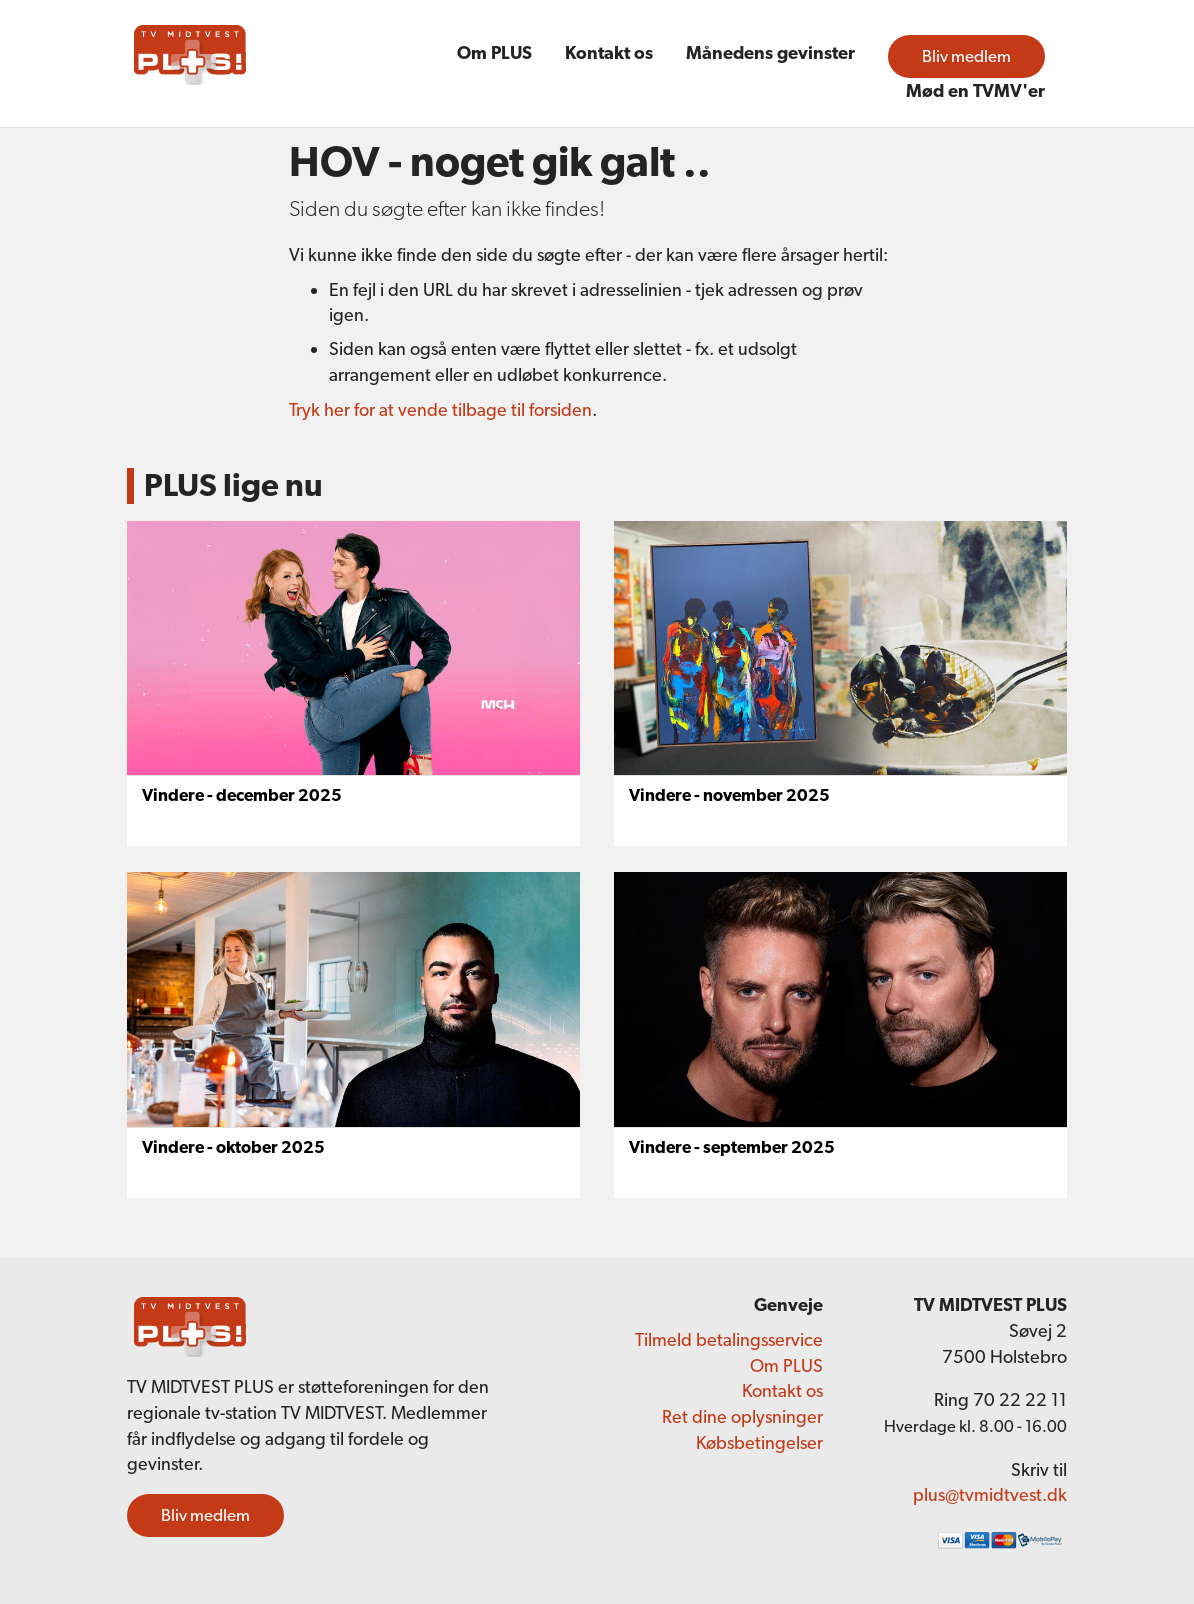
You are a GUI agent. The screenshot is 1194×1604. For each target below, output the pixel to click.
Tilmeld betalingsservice (729, 1339)
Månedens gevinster (770, 52)
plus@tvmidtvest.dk (990, 1494)
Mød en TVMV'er (975, 90)
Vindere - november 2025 (729, 795)
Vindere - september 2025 (732, 1147)
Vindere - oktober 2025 (233, 1147)
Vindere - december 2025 (242, 795)
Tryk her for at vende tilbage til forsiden (440, 409)
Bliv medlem (966, 56)
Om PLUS (494, 52)
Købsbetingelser (759, 1442)
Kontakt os (609, 52)
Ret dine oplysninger (742, 1416)
